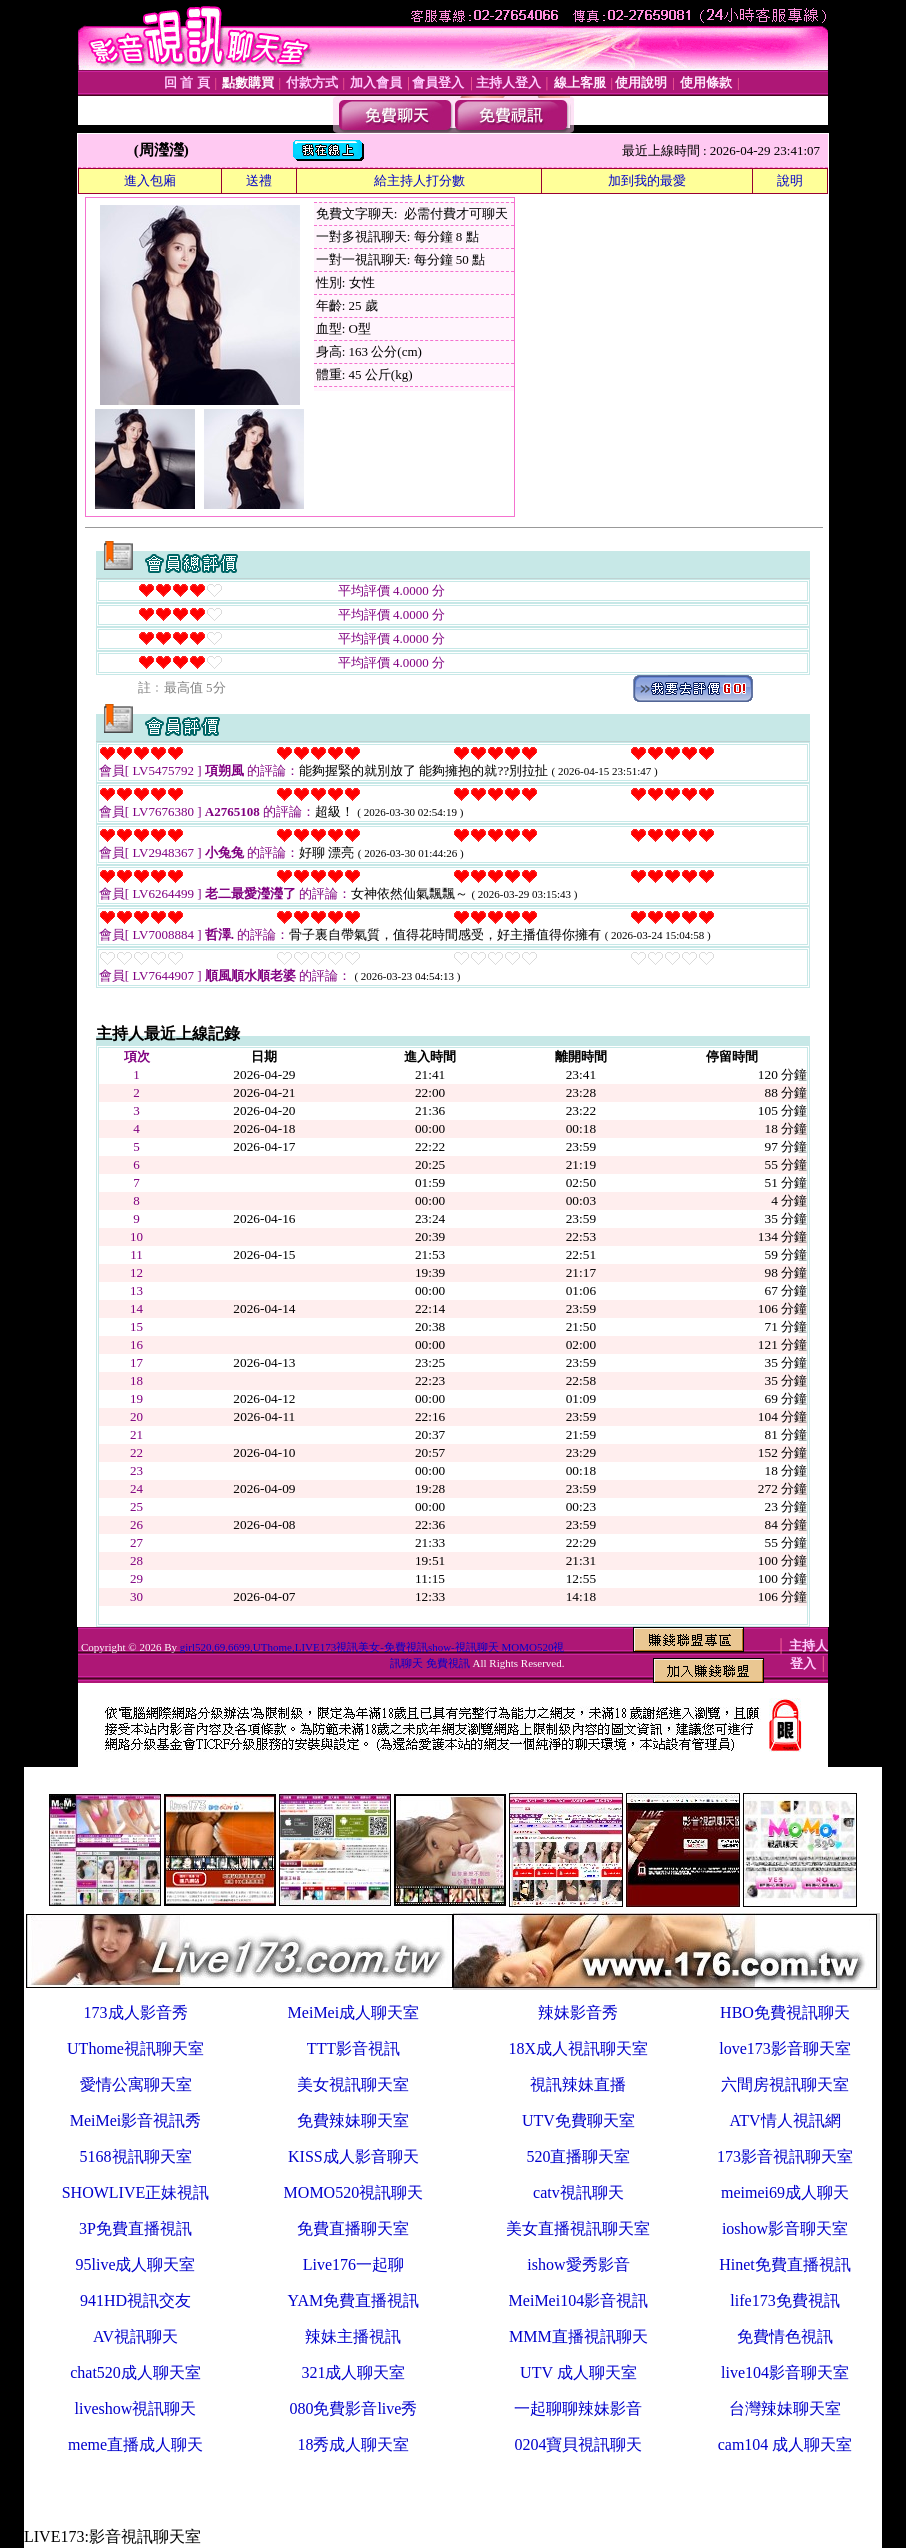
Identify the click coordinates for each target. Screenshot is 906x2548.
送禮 (259, 180)
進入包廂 (150, 180)
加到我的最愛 (647, 180)
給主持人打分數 (419, 180)
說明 (790, 180)
